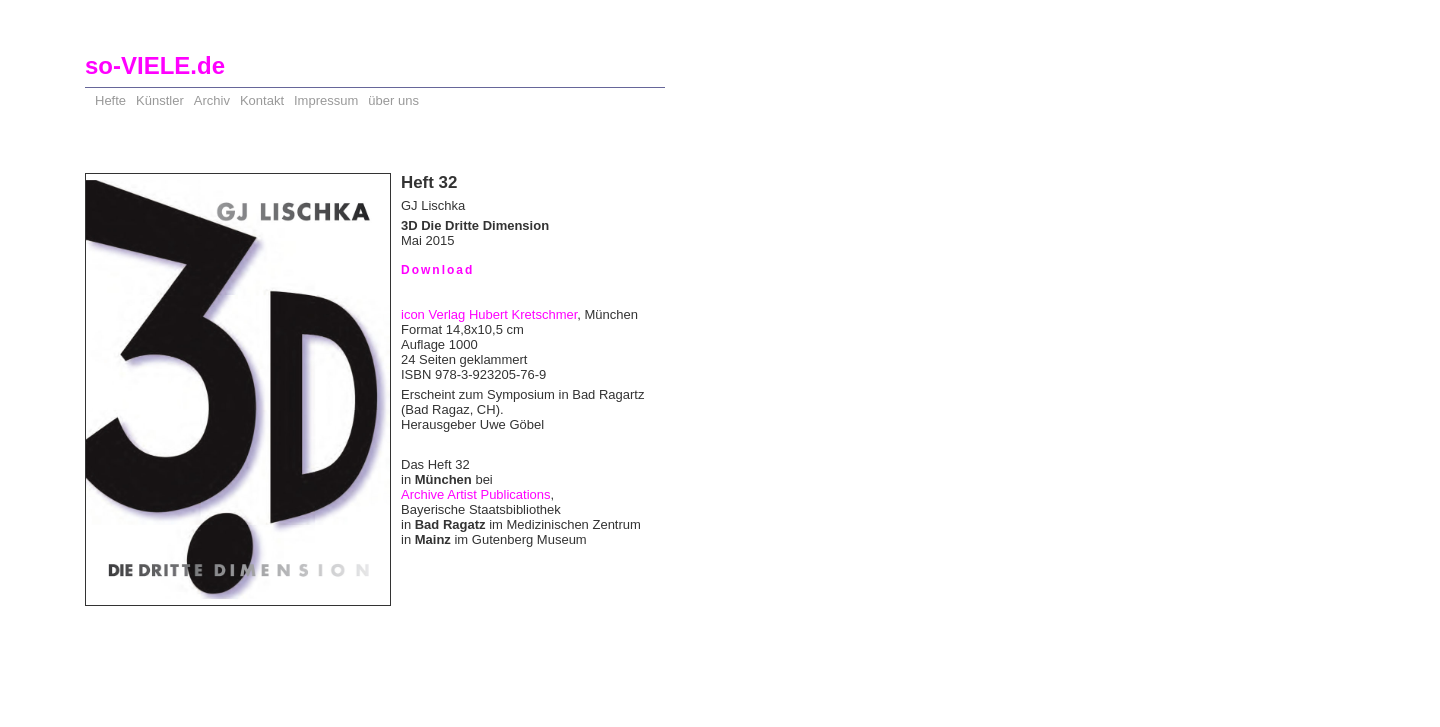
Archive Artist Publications (476, 494)
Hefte (110, 100)
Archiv (212, 100)
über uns (393, 100)
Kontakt (262, 100)
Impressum (326, 100)
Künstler (160, 100)
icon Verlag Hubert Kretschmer (489, 314)
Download (437, 270)
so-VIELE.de (155, 65)
